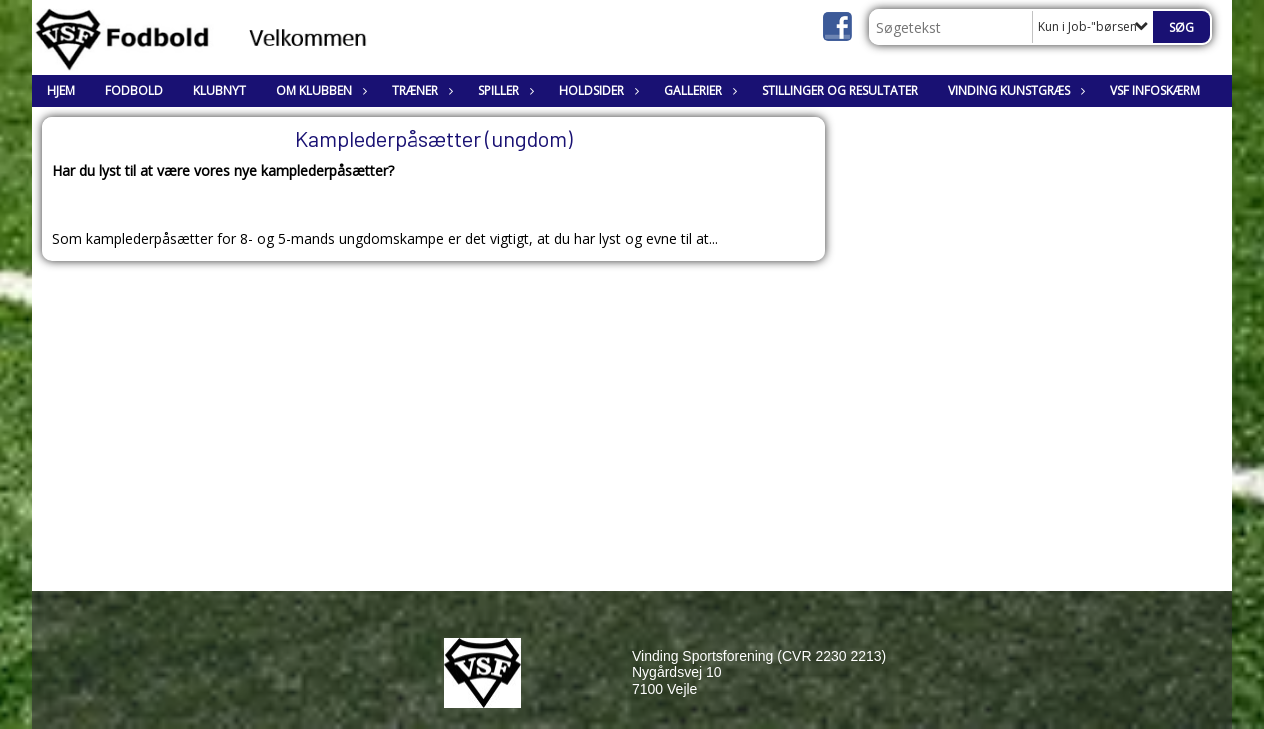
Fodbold (134, 90)
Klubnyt (219, 90)
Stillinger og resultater (840, 90)
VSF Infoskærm (1155, 90)
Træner (420, 90)
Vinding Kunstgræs (1014, 90)
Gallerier (698, 90)
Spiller (503, 90)
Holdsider (596, 90)
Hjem (61, 90)
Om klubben (319, 90)
